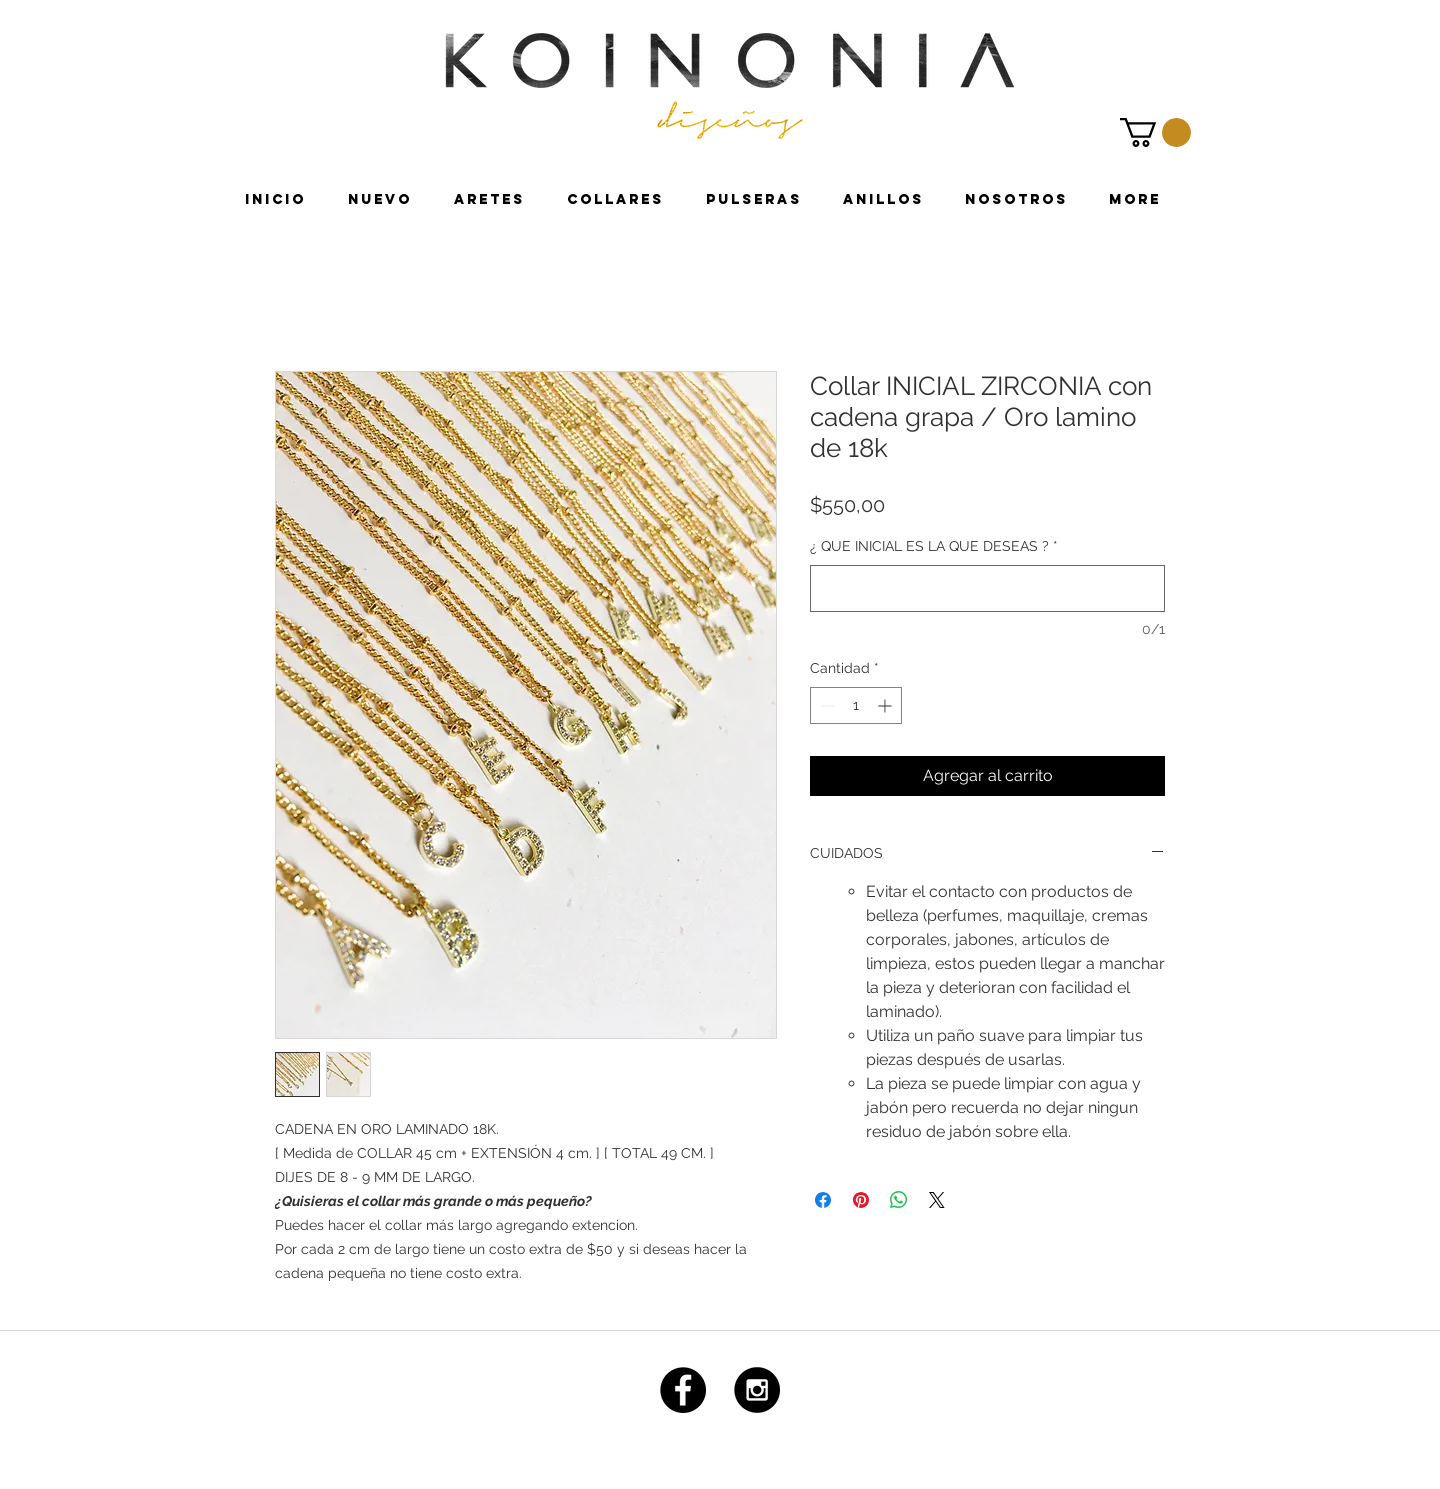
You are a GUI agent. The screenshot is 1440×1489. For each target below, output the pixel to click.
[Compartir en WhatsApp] (899, 1200)
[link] (1155, 132)
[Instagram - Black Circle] (757, 1390)
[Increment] (886, 705)
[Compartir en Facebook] (823, 1200)
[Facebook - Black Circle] (683, 1390)
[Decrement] (825, 705)
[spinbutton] (856, 705)
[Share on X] (937, 1200)
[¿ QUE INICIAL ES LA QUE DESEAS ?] (987, 588)
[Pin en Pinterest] (861, 1200)
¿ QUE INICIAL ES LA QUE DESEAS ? (934, 546)
